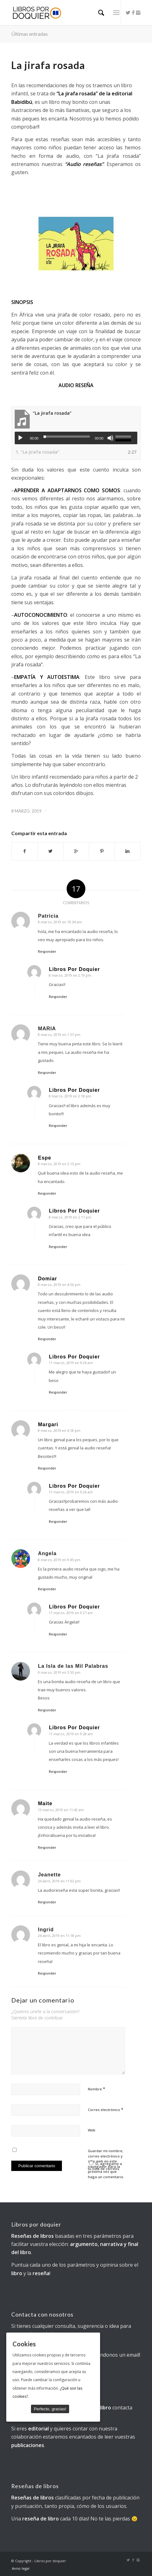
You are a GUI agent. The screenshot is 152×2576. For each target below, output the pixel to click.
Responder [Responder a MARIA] (47, 1072)
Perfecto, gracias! (50, 2408)
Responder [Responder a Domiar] (47, 1338)
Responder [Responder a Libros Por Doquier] (58, 996)
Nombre (96, 2089)
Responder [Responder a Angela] (47, 1589)
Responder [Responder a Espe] (47, 1193)
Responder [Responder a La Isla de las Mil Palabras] (47, 1710)
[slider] (66, 436)
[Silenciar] (110, 438)
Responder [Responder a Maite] (47, 1847)
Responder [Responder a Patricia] (47, 951)
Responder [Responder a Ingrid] (47, 1973)
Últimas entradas (29, 34)
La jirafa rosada (48, 65)
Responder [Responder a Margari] (47, 1468)
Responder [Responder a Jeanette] (47, 1902)
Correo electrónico (105, 2109)
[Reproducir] (20, 438)
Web (91, 2130)
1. (37, 452)
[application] (76, 438)
